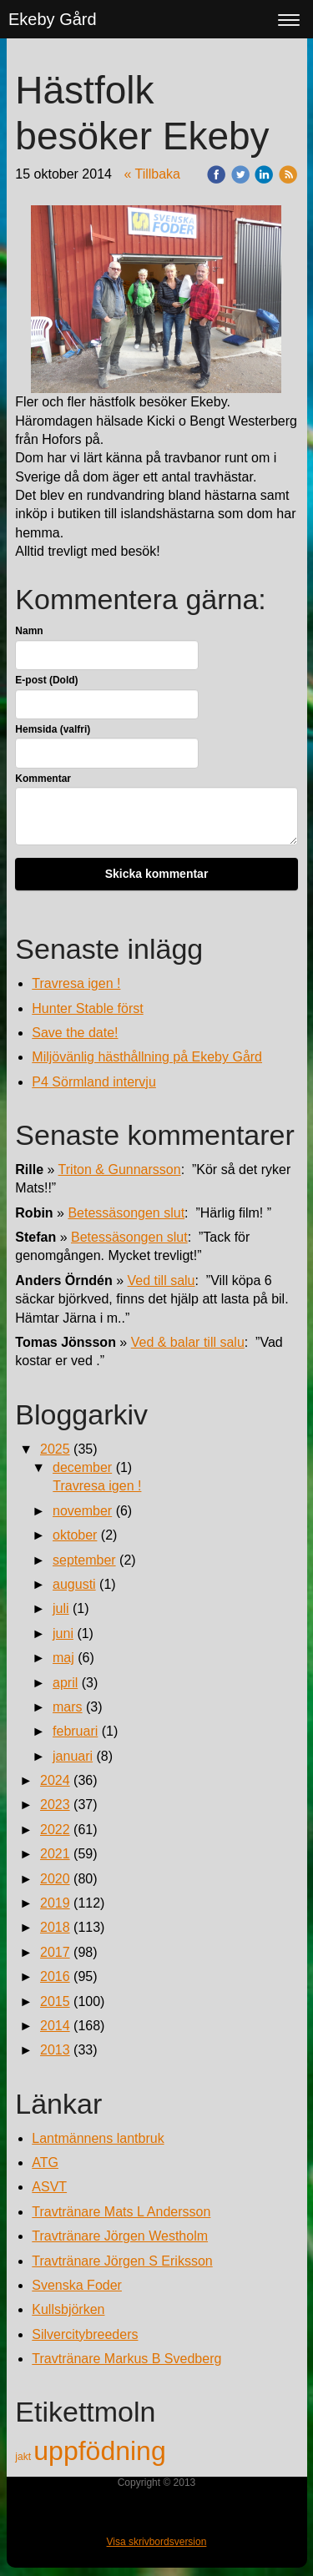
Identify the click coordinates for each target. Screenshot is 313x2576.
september (84, 1560)
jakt (24, 2457)
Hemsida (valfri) (52, 729)
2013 (55, 2050)
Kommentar (43, 778)
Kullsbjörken (68, 2309)
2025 (55, 1449)
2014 (55, 2026)
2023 (55, 1804)
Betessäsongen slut (126, 1213)
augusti (74, 1584)
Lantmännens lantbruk (98, 2138)
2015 (55, 2001)
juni (63, 1633)
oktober (75, 1535)
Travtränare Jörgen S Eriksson (122, 2261)
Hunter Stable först (87, 1008)
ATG (45, 2162)
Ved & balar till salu (188, 1342)
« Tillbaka (152, 174)
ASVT (49, 2187)
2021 (55, 1854)
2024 (55, 1780)
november (82, 1511)
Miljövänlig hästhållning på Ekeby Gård (147, 1057)
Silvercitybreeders (85, 2334)
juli (61, 1608)
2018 (55, 1927)
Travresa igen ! (76, 983)
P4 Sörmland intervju (94, 1082)
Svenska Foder (77, 2285)
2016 (55, 1976)
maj (63, 1658)
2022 (55, 1829)
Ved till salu (161, 1280)
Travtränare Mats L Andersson (121, 2212)
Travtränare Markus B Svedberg (126, 2359)
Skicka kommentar (157, 873)
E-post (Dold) (46, 680)
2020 (55, 1879)
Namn (29, 631)
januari (73, 1756)
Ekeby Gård (52, 19)
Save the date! (75, 1033)
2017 (55, 1952)
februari (75, 1731)
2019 (55, 1903)
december (82, 1467)
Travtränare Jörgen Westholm (120, 2236)
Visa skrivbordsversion (157, 2542)
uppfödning (99, 2451)
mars (68, 1707)
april (65, 1683)
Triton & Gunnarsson (119, 1169)
